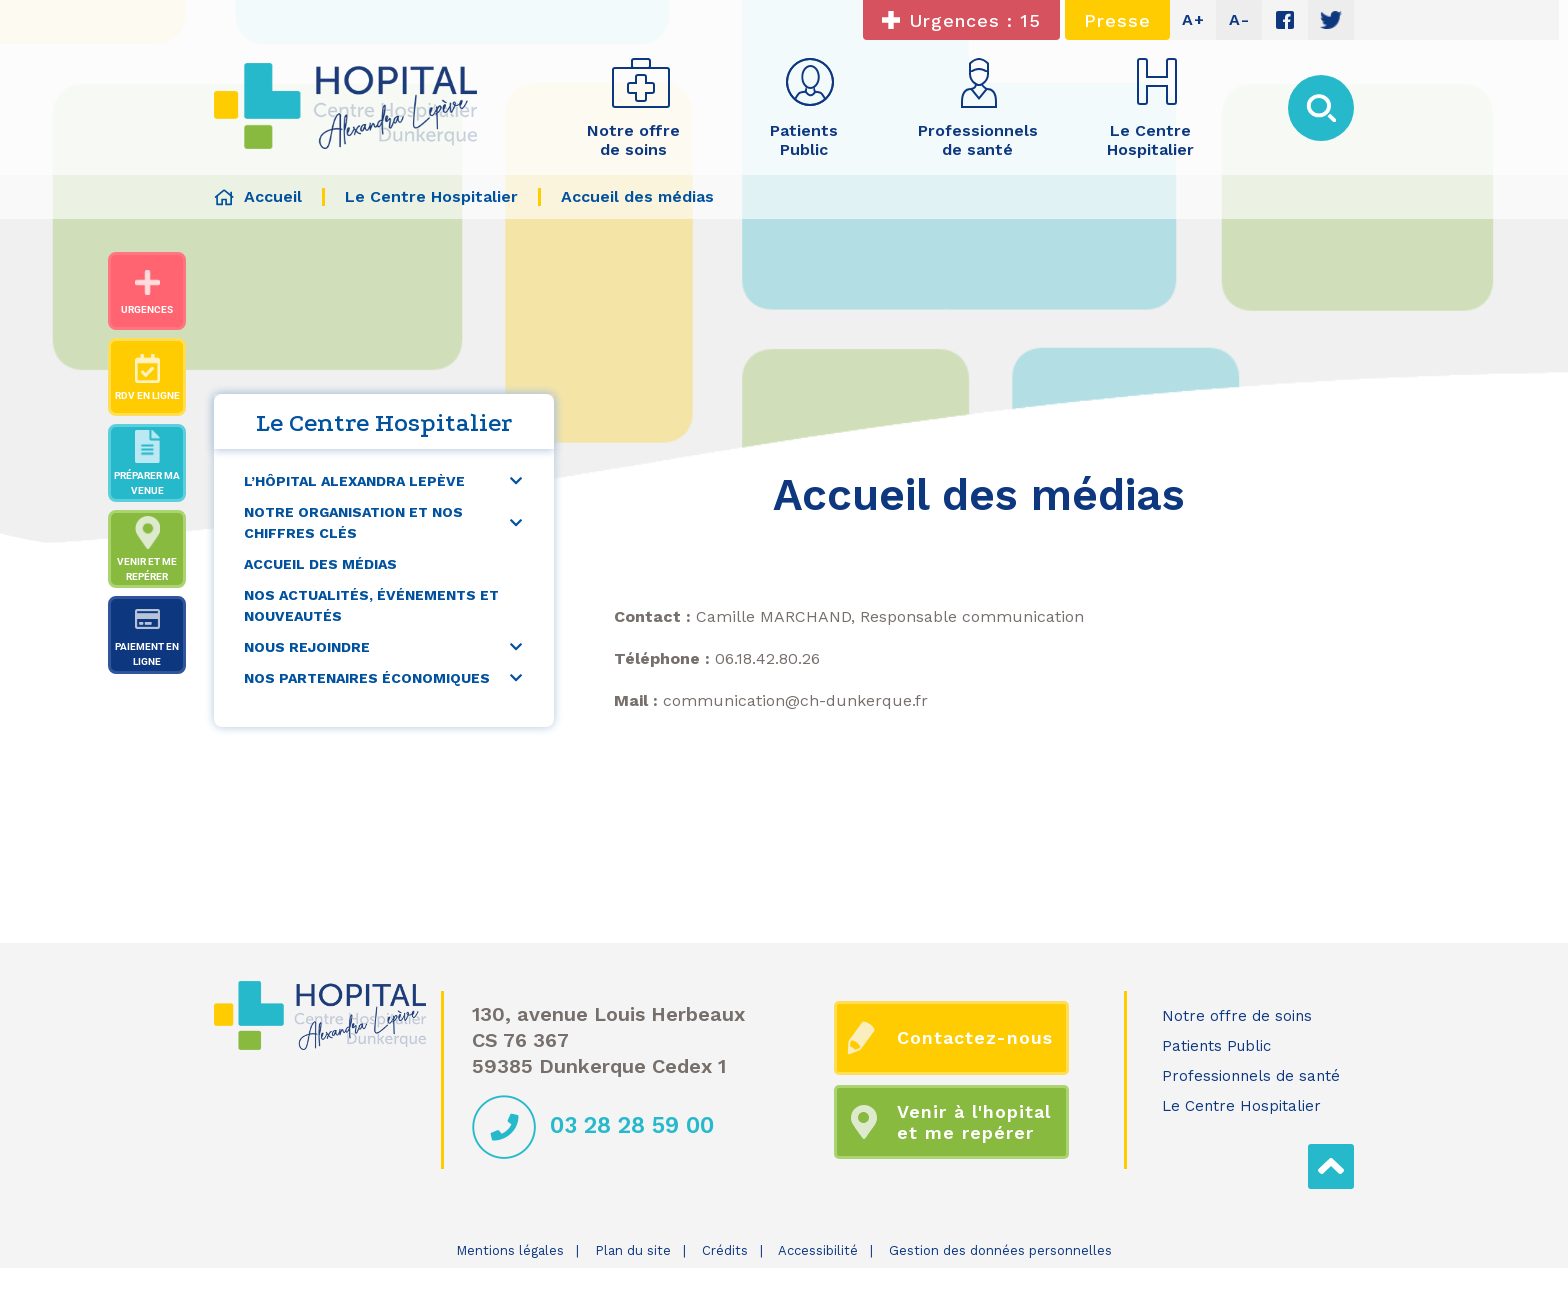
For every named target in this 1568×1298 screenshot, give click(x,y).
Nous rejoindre (307, 647)
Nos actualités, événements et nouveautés (371, 605)
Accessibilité (818, 1250)
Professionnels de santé (1251, 1076)
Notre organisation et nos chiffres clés (353, 522)
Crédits (725, 1250)
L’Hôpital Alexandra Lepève (354, 481)
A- (1239, 19)
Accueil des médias (320, 564)
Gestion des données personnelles (1000, 1250)
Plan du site (633, 1250)
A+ (1193, 19)
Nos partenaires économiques (367, 678)
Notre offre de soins (1237, 1016)
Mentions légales (510, 1250)
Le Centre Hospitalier (1241, 1106)
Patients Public (1216, 1046)
